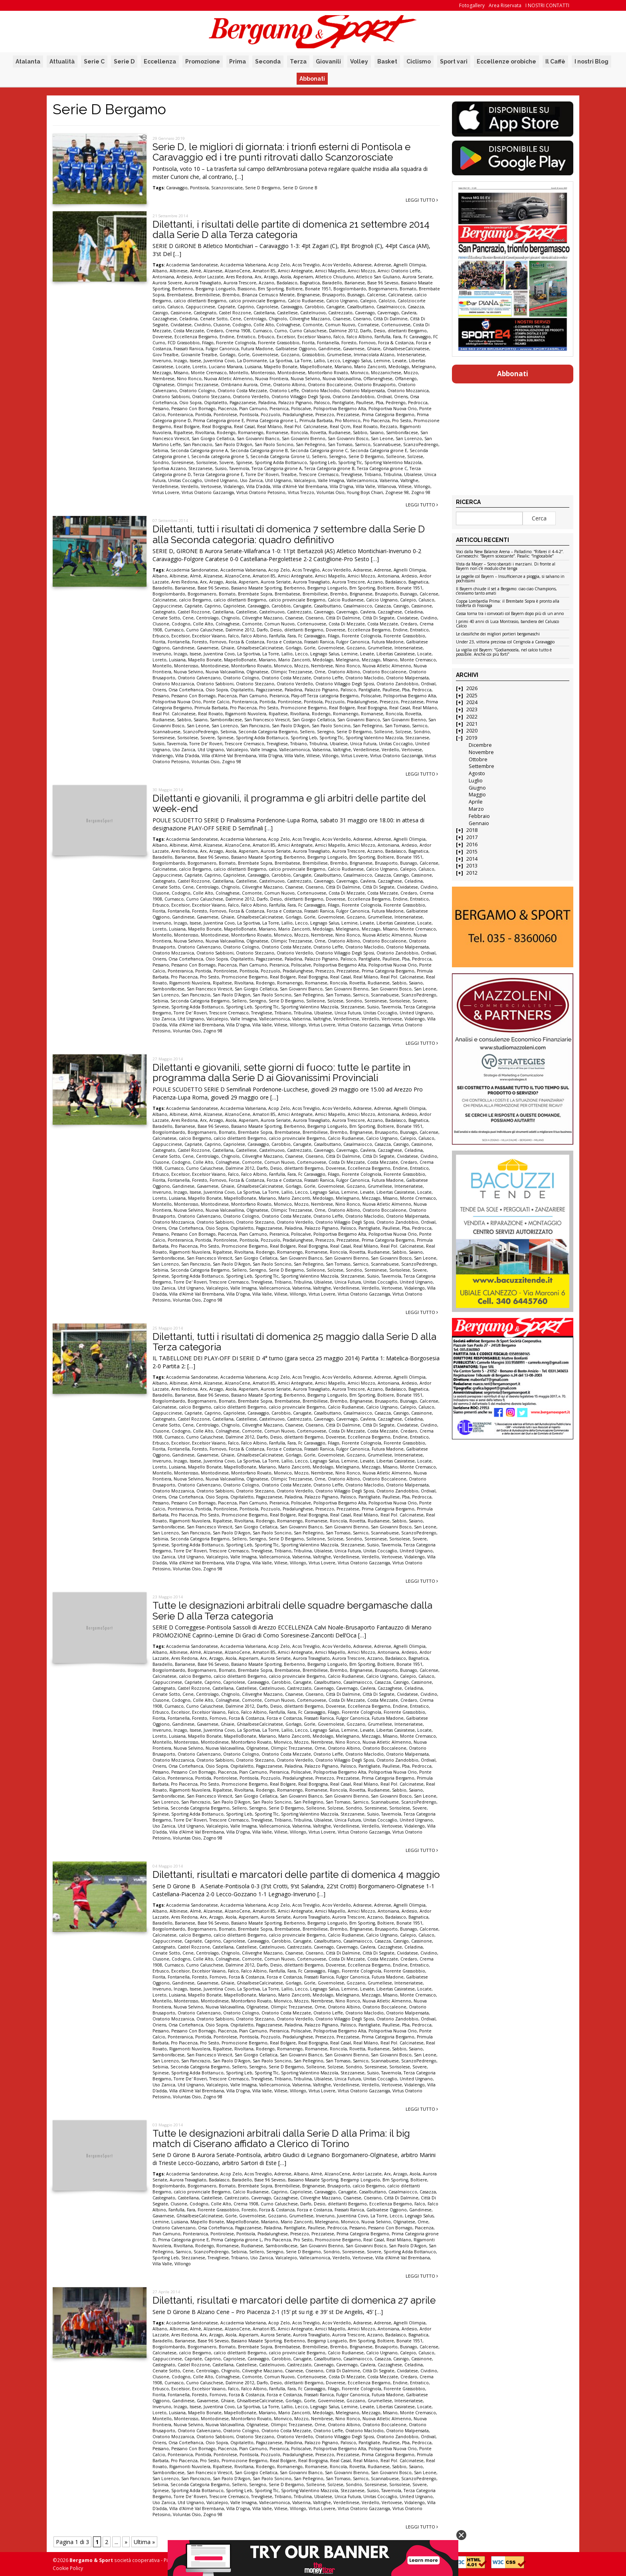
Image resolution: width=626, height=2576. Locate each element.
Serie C (94, 61)
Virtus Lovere (166, 492)
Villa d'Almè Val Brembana (300, 486)
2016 (471, 844)
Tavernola (239, 468)
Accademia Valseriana (243, 265)
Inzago (180, 360)
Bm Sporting (270, 289)
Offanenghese (377, 378)
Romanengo (250, 432)
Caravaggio (177, 188)
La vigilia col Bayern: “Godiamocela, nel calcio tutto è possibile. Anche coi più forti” (504, 652)
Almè (195, 271)
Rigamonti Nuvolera (245, 713)
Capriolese (267, 307)
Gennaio (479, 823)
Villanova (387, 486)
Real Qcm (340, 426)
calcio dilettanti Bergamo (200, 301)
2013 (471, 865)
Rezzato (388, 426)
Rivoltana (204, 432)
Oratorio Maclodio (320, 390)
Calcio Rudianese (306, 301)
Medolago (398, 366)
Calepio (368, 301)
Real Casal (244, 426)
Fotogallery (472, 5)
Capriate (226, 307)
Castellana (264, 313)
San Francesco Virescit (267, 719)
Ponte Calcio (216, 702)
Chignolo (278, 319)
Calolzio (386, 301)
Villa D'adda (258, 486)
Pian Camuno (253, 408)
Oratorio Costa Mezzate (242, 390)
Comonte (313, 324)
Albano (160, 271)
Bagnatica (310, 283)
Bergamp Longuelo (215, 289)
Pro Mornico (348, 420)
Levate (399, 360)
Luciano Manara (225, 366)
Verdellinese (165, 486)
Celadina (188, 319)
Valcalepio (304, 480)
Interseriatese (411, 354)
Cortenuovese (395, 324)
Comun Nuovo (340, 324)
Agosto (477, 773)
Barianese (355, 283)
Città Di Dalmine (390, 319)
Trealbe (289, 474)
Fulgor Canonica (222, 348)
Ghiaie (373, 348)
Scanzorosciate (227, 188)
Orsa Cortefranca (185, 690)
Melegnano (423, 366)
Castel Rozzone (235, 313)
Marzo (476, 809)
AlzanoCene (237, 271)
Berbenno (182, 289)
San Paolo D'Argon (233, 444)
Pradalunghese (298, 414)
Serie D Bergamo (262, 188)
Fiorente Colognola (236, 342)
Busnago (356, 295)
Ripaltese (183, 432)
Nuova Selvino (305, 378)
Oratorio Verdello (251, 396)
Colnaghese (288, 324)
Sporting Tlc (350, 462)
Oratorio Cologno (197, 390)
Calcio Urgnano (342, 301)
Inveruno (162, 360)
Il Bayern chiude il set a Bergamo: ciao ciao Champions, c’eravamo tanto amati (506, 591)
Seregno (337, 456)
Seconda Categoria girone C (319, 450)
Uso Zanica (251, 480)
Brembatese (179, 295)
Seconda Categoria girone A (199, 450)
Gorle (244, 354)
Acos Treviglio (306, 265)
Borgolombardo (349, 289)
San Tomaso (340, 444)
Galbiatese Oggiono (295, 348)
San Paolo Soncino (274, 444)
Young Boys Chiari (365, 492)
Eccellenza (160, 61)
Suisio (221, 468)
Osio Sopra (190, 402)
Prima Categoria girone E (218, 420)
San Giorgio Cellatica (213, 438)
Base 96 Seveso (382, 283)
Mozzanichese (386, 372)
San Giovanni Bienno (303, 438)
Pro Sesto (401, 420)
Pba (379, 402)
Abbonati (312, 78)
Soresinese (182, 462)
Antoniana (163, 277)
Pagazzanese (243, 402)
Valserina (389, 480)
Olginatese (163, 384)
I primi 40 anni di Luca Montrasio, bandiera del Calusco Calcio (507, 624)
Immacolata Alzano (374, 354)
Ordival (384, 396)
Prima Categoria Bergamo (388, 414)
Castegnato (205, 313)
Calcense (376, 295)
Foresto (349, 342)
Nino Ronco (189, 378)
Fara (397, 336)
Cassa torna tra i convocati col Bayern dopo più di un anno (510, 613)
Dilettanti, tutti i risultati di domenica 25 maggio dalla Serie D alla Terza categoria (294, 1342)
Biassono (247, 289)
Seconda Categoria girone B (259, 450)
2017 (471, 837)
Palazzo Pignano (295, 402)
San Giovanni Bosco (348, 438)
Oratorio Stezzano (211, 396)
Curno (280, 330)
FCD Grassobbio (184, 342)
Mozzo (411, 372)
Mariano (343, 366)
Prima (237, 61)
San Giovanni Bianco (258, 438)
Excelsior (286, 336)
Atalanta (28, 61)
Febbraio (479, 816)
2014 (471, 858)
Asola (285, 277)
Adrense (382, 265)
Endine (227, 336)
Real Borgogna (217, 426)
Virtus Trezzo (301, 492)
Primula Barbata (316, 420)
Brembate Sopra (255, 594)
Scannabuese (387, 444)
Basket (387, 61)
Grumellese (339, 354)
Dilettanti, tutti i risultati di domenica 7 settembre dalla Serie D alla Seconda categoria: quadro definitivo (289, 534)
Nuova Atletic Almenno (228, 378)
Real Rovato (365, 426)
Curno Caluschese (308, 330)
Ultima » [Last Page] (144, 2542)
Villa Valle (365, 486)
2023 (471, 709)
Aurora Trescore (240, 283)
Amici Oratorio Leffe (399, 271)
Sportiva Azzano (169, 468)
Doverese (162, 336)
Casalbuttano (360, 307)
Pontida (203, 414)
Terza (298, 61)
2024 (471, 702)
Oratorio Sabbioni (171, 396)
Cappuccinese (200, 307)
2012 (471, 872)
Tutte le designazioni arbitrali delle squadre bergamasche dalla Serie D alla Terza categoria (292, 1610)
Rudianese (340, 432)
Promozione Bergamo (304, 707)
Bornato (408, 289)
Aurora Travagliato (202, 283)
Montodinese (291, 372)
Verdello (189, 486)
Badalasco (287, 283)
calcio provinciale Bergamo (257, 301)
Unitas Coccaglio (185, 480)
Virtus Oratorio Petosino (260, 492)
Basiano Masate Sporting (256, 588)
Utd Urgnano (278, 480)
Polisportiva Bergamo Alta (339, 408)
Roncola (299, 432)
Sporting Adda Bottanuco (281, 462)
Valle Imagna (331, 480)
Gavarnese (354, 348)
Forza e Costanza (284, 642)
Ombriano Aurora (239, 384)
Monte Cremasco (209, 372)
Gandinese (329, 348)
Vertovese (211, 486)
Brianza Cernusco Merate (268, 295)
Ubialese (413, 474)
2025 (471, 695)
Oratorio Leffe (284, 390)
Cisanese (342, 319)
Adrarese (362, 265)
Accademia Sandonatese (192, 265)
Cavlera (408, 313)
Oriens (401, 396)
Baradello (332, 283)
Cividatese (181, 324)
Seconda (268, 61)
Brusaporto (333, 295)
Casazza (416, 307)
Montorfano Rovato (328, 372)
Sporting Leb (322, 462)
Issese (195, 360)
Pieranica (279, 408)
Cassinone (180, 313)
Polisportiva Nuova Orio (392, 408)
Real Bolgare (187, 426)
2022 (471, 716)
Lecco (333, 360)
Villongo (422, 486)
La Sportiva (280, 360)
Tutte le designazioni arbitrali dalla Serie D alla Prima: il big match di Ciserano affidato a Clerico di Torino (281, 2138)
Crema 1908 (238, 330)
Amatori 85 (264, 271)
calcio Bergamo (195, 600)
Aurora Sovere (167, 283)
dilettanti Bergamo (407, 330)
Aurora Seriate (417, 277)
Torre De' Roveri (262, 474)
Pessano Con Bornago (193, 408)
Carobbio (314, 307)
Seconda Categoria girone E (378, 450)
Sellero (319, 456)
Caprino (246, 307)
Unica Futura (363, 743)
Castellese (287, 313)
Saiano (377, 432)
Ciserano (362, 319)
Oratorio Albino (289, 384)
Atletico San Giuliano (378, 277)
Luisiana (253, 366)
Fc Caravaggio (417, 336)
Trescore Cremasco (319, 474)
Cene (235, 319)
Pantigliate (343, 402)
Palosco (322, 402)
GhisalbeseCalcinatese (406, 348)
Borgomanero (382, 289)
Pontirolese (225, 414)
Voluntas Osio (331, 492)
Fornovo (367, 342)
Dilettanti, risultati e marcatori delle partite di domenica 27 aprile (294, 2300)
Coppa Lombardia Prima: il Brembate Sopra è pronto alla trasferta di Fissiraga (507, 603)
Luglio (476, 780)
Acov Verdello (336, 265)
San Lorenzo (409, 438)
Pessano (161, 408)
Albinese (179, 271)
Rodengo (226, 432)
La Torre (303, 360)
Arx (258, 277)
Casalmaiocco (390, 307)
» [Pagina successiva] (126, 2542)
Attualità (62, 61)
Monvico (359, 372)
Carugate (335, 307)
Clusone (221, 324)
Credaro (214, 330)
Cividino (202, 324)
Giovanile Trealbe (199, 354)
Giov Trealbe (165, 354)
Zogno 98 (420, 492)
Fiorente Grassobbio (278, 342)
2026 (471, 688)
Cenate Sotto (214, 319)
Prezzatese (348, 414)
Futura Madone (257, 348)
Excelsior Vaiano (314, 336)
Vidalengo (234, 486)
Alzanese (213, 271)
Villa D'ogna (341, 486)
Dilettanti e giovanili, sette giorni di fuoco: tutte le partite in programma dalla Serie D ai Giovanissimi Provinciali (281, 1073)
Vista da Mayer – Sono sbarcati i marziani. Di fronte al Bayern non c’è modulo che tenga (505, 566)
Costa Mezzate (188, 330)
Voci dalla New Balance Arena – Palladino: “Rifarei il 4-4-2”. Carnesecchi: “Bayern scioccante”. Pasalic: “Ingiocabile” (510, 554)
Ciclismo (418, 61)
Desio (379, 330)
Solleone (395, 456)
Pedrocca (418, 402)
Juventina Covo (219, 360)
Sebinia (160, 450)
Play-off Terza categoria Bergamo (325, 696)
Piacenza (227, 408)
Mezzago (162, 372)
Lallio (319, 360)
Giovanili (328, 61)
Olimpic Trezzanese (197, 384)
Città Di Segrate (378, 618)
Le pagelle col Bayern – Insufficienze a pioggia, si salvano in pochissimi (510, 578)
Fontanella (328, 342)
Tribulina (393, 474)
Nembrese (163, 378)
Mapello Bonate (280, 366)
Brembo (231, 295)
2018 (471, 830)
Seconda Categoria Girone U (279, 456)
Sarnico (362, 444)
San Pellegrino (310, 444)
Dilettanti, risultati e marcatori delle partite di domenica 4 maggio (296, 1874)
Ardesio (184, 277)
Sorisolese (206, 462)
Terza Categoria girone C (382, 468)
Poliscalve (301, 408)
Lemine (382, 360)
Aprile (476, 801)
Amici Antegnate (295, 271)
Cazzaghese (165, 319)
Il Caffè (555, 61)
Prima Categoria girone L (271, 420)
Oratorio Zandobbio (353, 396)
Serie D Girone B (300, 188)
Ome (265, 384)
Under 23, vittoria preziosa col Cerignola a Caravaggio (505, 642)
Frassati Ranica (188, 348)
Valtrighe (409, 480)
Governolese (265, 354)
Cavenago (365, 313)
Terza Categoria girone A (277, 468)
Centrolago (255, 319)
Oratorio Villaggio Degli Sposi (300, 396)
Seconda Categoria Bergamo (267, 731)
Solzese (415, 456)
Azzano (266, 283)
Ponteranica (180, 414)
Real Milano (269, 426)
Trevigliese (351, 474)
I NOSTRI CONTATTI (547, 5)
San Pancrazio (197, 444)
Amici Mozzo (361, 271)
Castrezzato (340, 313)
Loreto (199, 366)
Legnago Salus (357, 360)
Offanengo (406, 378)
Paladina (267, 402)
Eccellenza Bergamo (195, 336)
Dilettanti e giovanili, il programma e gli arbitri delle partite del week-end (289, 803)
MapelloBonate (316, 366)
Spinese (244, 462)
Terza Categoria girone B (329, 468)
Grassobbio (313, 354)
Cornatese (368, 324)
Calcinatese (400, 295)
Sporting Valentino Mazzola (393, 462)
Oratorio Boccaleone (330, 384)
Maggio (477, 794)
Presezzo (324, 414)
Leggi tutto (422, 200)
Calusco (175, 307)
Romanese (277, 432)
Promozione (202, 61)
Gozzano (290, 354)
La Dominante (252, 360)
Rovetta (318, 432)
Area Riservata (505, 5)
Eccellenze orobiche (506, 61)
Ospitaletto (215, 402)
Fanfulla (382, 336)
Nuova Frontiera (271, 378)
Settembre (481, 766)
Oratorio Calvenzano (199, 678)
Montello (238, 372)
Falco (338, 336)
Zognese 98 (397, 492)
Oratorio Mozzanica (408, 390)
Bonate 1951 (318, 289)
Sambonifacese (402, 432)
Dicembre (480, 745)
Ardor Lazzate (209, 277)
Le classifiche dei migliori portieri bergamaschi (498, 634)
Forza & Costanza (396, 342)
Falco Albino (359, 336)
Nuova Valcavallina (342, 378)
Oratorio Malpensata (363, 390)
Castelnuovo (313, 313)
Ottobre (478, 759)
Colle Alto (264, 324)
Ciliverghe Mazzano (309, 319)
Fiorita (308, 342)
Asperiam (303, 277)
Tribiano (373, 474)
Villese (405, 486)
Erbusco (266, 336)
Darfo (365, 330)
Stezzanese (200, 468)
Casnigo (160, 313)
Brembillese (207, 295)
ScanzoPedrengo (420, 444)
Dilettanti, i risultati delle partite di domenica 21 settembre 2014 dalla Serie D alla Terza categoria (291, 229)
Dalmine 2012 (343, 330)
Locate (183, 366)
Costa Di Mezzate (347, 624)
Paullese (364, 402)
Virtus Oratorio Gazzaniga (208, 492)
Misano (181, 372)
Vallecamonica (362, 480)
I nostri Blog (591, 61)
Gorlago (228, 354)
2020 (471, 730)
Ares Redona (239, 277)
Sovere (226, 462)
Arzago (271, 277)
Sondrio (161, 462)
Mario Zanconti (370, 366)
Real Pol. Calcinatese (305, 426)
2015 (471, 851)
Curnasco (262, 330)
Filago (208, 342)
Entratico (246, 336)
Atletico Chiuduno (334, 277)
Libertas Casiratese (395, 654)
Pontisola (199, 188)
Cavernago (388, 313)
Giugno (477, 787)
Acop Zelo (279, 265)
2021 (471, 723)
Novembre (481, 752)
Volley (359, 61)
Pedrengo (396, 402)
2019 (471, 737)
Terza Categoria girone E (218, 474)
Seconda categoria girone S (219, 456)
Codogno (241, 324)
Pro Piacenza (376, 420)
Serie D (124, 61)
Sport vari (454, 61)
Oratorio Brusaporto (375, 384)
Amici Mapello (330, 271)
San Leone (382, 438)
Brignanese (308, 295)
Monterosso (263, 372)
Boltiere (294, 289)
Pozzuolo (270, 414)
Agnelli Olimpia (410, 265)
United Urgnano (221, 480)
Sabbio (360, 432)
